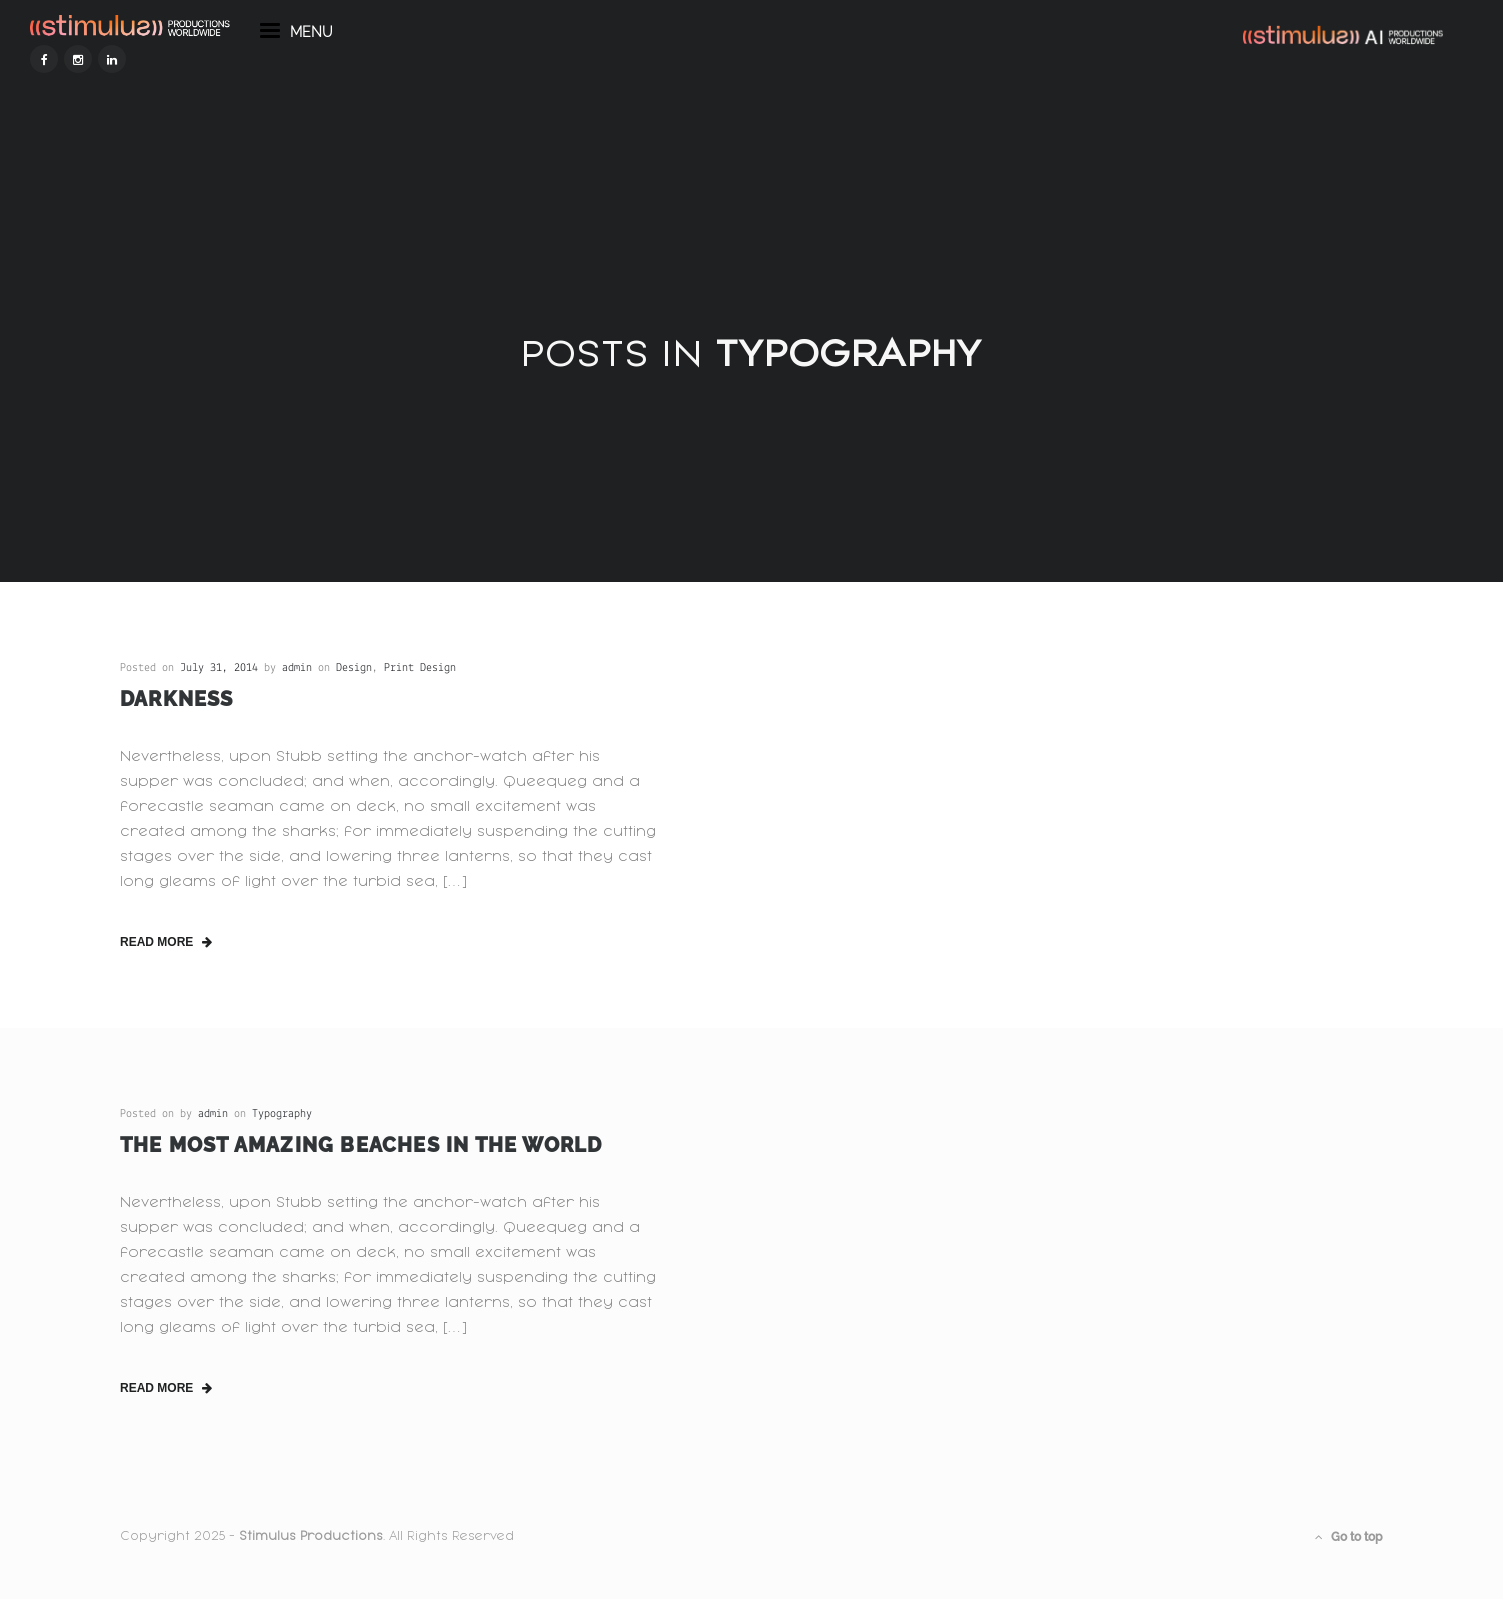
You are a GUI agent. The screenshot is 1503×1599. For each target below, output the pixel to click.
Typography (282, 1114)
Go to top (1349, 1537)
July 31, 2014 (219, 668)
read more (166, 942)
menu (386, 77)
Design (354, 668)
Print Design (420, 668)
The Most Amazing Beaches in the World (361, 1145)
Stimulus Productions (311, 1536)
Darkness (177, 699)
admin (297, 668)
